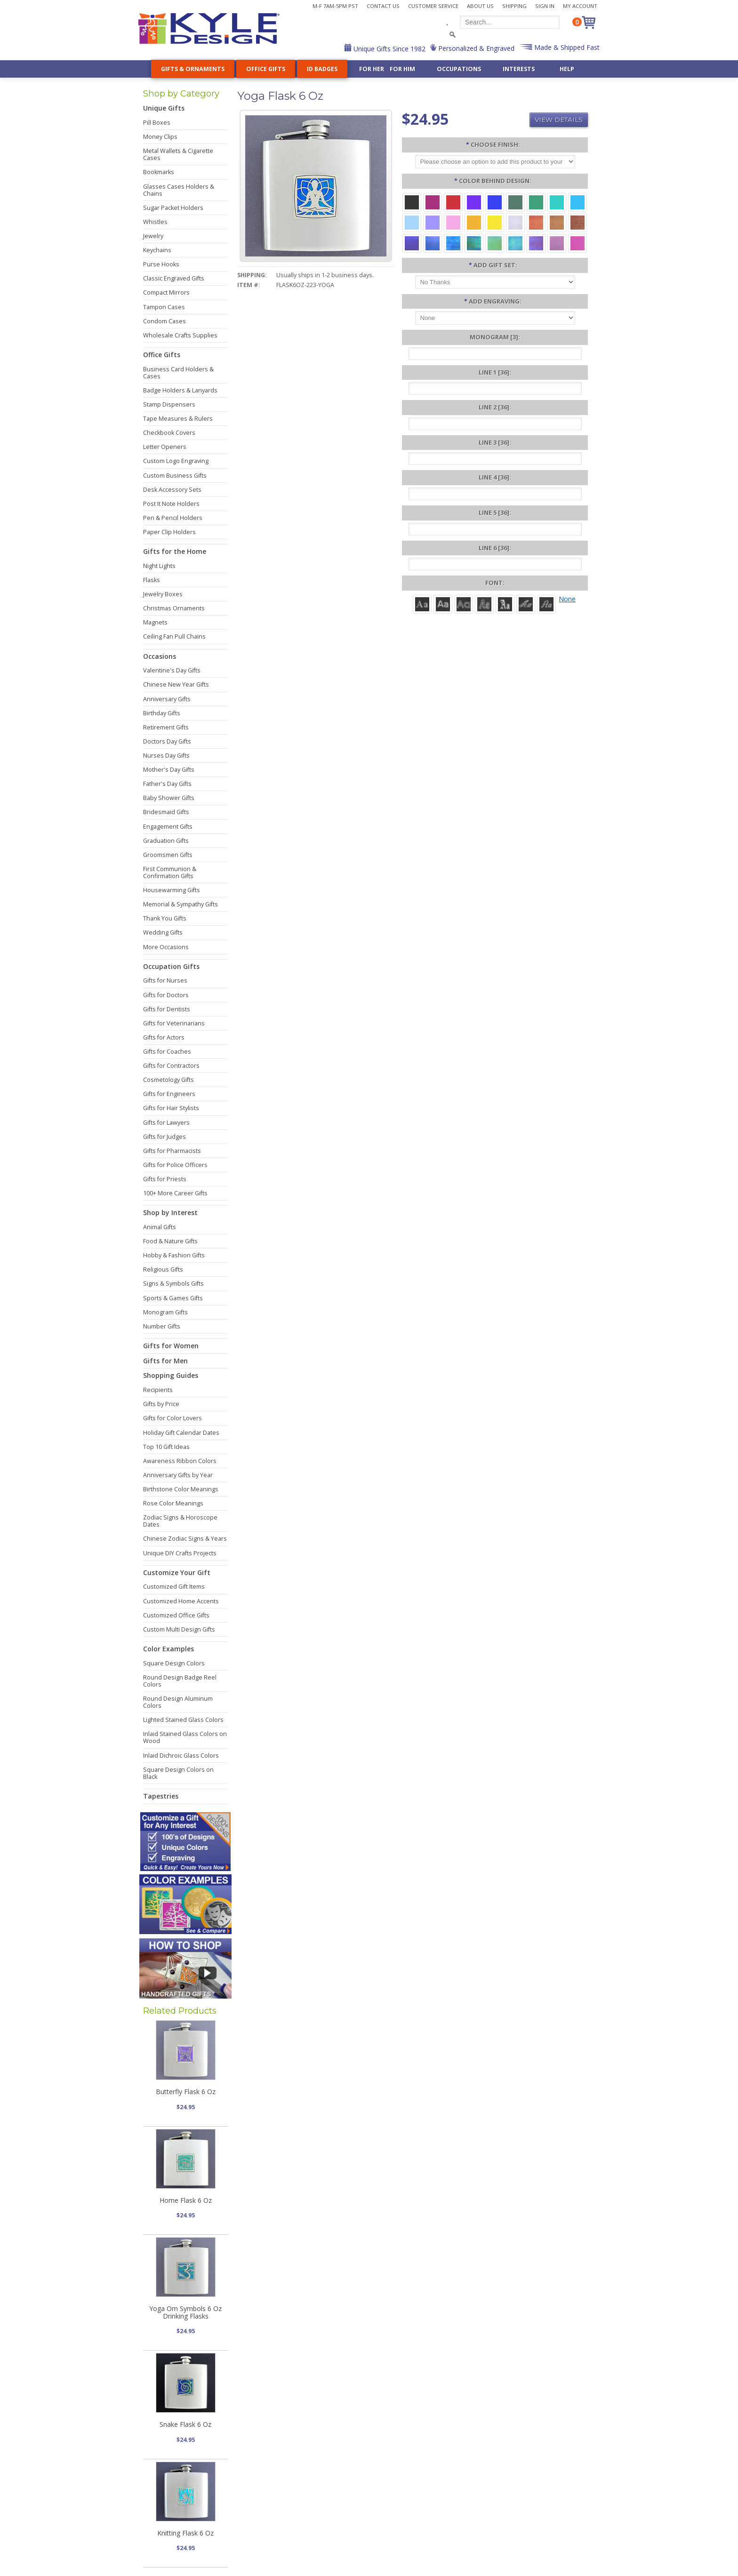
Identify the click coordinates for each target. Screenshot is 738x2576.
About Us (480, 5)
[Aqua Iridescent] (515, 242)
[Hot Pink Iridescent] (577, 242)
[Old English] (505, 603)
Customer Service (433, 5)
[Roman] (422, 603)
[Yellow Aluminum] (494, 222)
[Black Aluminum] (411, 201)
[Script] (525, 603)
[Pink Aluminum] (453, 222)
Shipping (514, 5)
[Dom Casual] (484, 603)
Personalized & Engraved (475, 48)
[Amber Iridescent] (556, 222)
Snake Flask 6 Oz (185, 2424)
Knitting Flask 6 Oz (185, 2532)
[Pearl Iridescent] (515, 222)
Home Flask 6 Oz (186, 2200)
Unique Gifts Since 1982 (388, 48)
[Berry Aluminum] (432, 201)
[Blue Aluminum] (494, 201)
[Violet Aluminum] (474, 201)
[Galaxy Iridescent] (411, 242)
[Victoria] (546, 603)
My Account (580, 5)
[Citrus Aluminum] (474, 222)
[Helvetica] (442, 603)
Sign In (544, 5)
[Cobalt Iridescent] (432, 242)
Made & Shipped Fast (566, 47)
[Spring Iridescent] (494, 242)
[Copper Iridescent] (577, 222)
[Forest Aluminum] (515, 201)
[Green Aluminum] (536, 201)
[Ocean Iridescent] (453, 242)
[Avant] (463, 603)
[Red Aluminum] (453, 201)
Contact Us (383, 5)
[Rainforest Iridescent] (474, 242)
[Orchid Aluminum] (432, 222)
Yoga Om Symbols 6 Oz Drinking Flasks (185, 2312)
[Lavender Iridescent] (556, 242)
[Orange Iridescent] (536, 222)
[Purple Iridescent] (536, 242)
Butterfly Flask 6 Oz (186, 2091)
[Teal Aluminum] (556, 201)
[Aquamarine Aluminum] (411, 222)
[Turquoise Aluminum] (577, 201)
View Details (559, 119)
